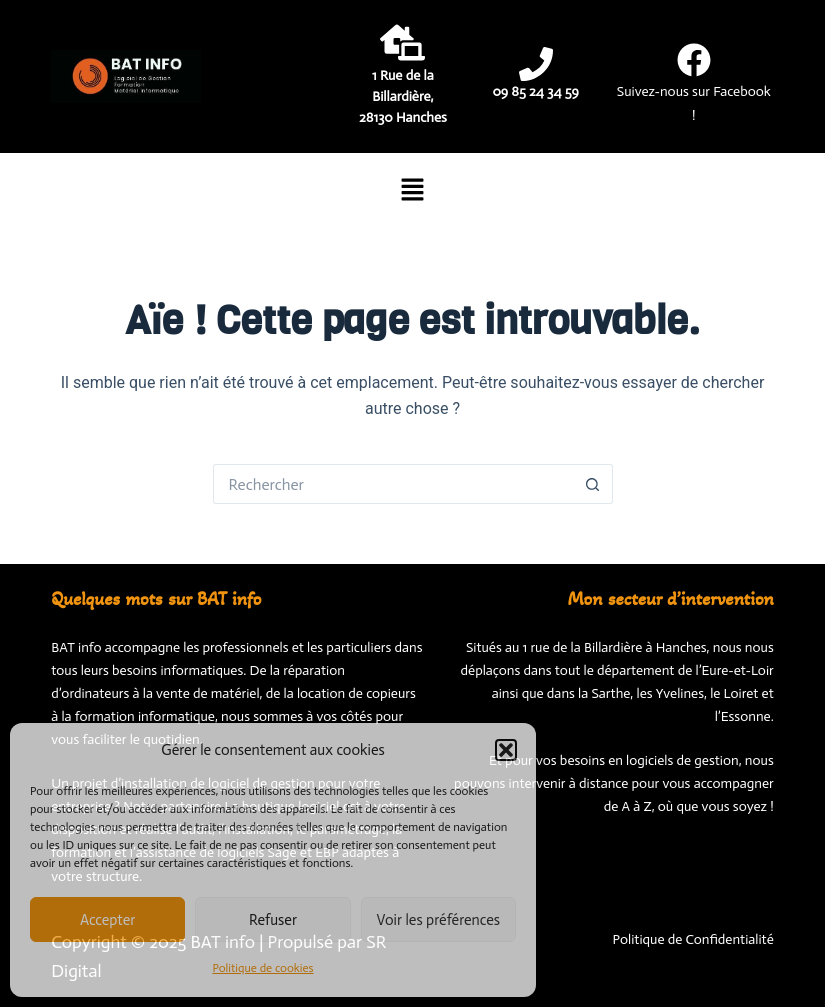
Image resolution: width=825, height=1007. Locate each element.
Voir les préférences (438, 920)
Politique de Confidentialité (693, 939)
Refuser (273, 920)
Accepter (108, 920)
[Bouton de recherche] (593, 484)
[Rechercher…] (393, 484)
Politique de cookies (262, 968)
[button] (506, 750)
